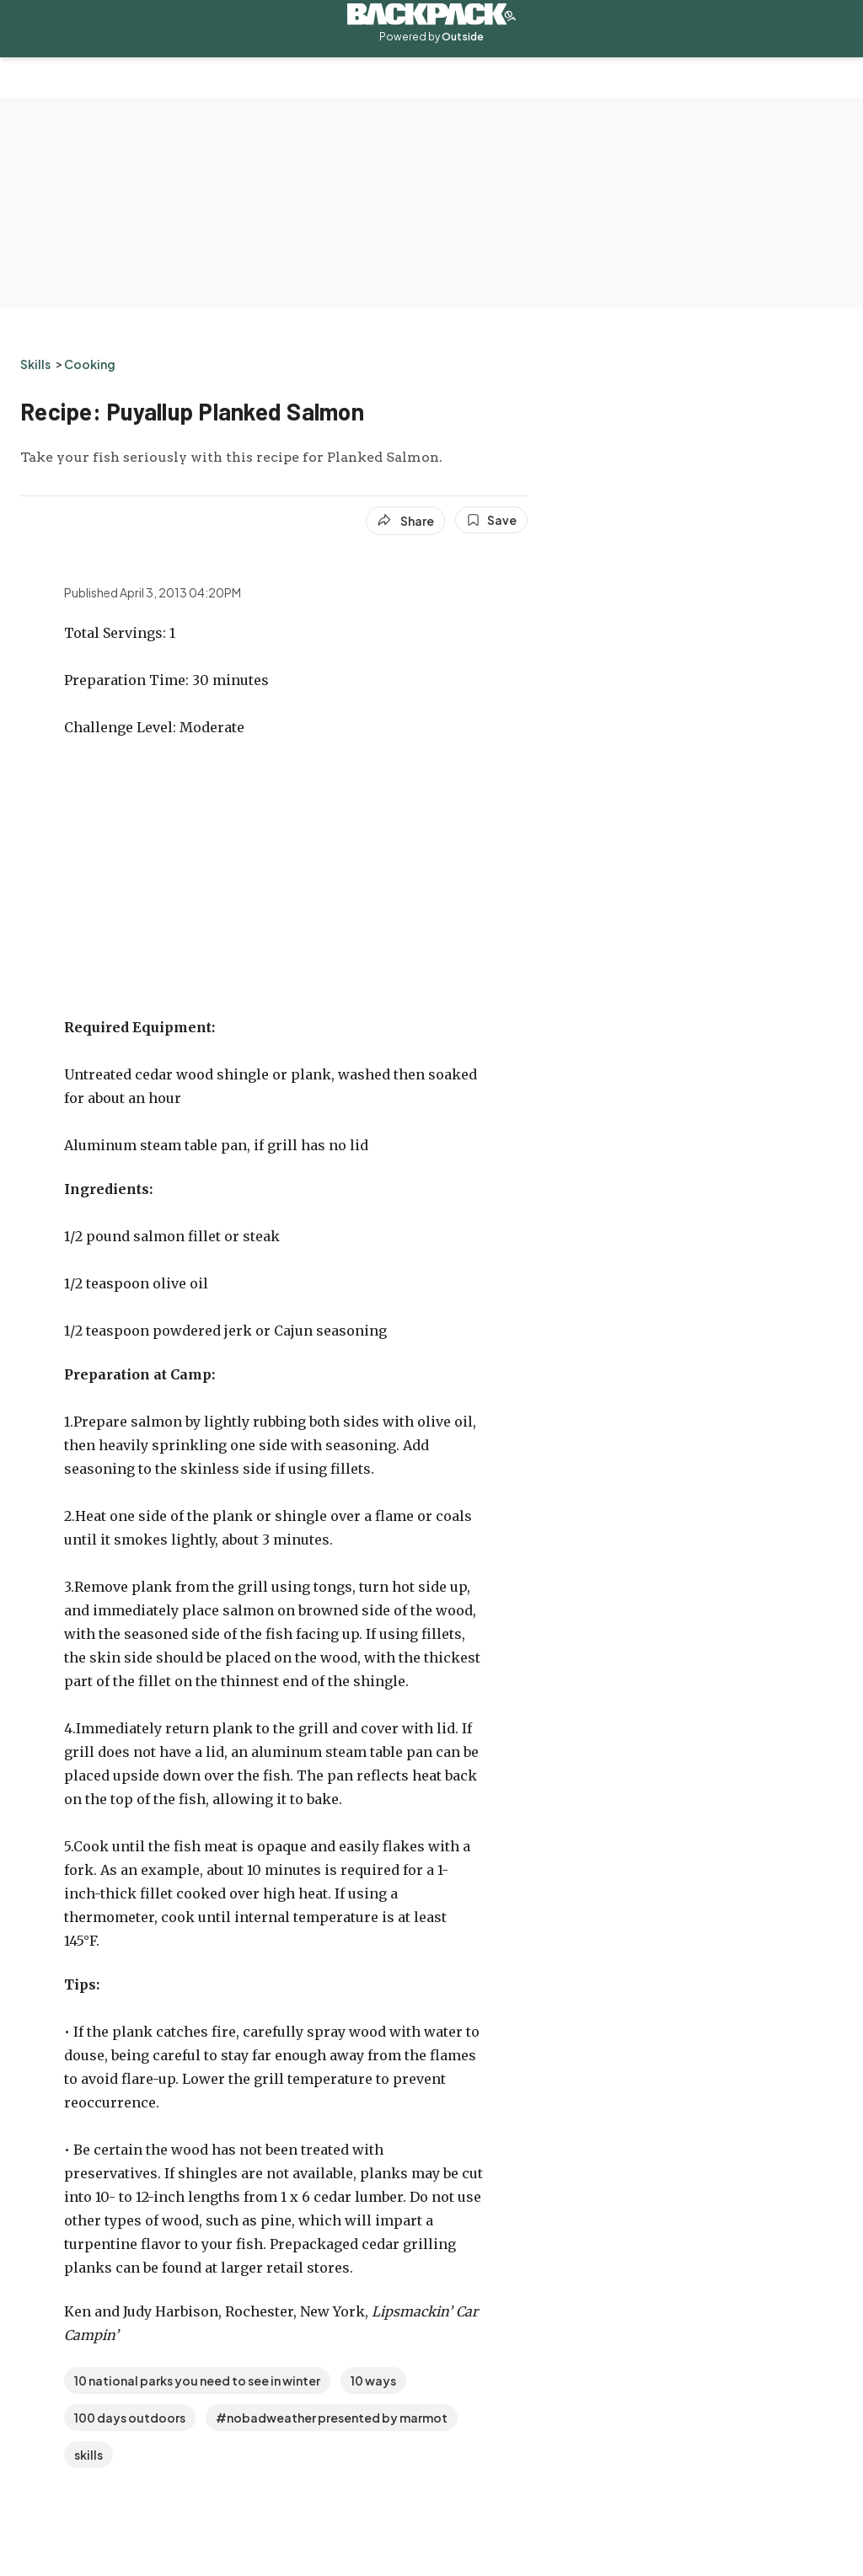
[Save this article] (491, 519)
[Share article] (405, 520)
